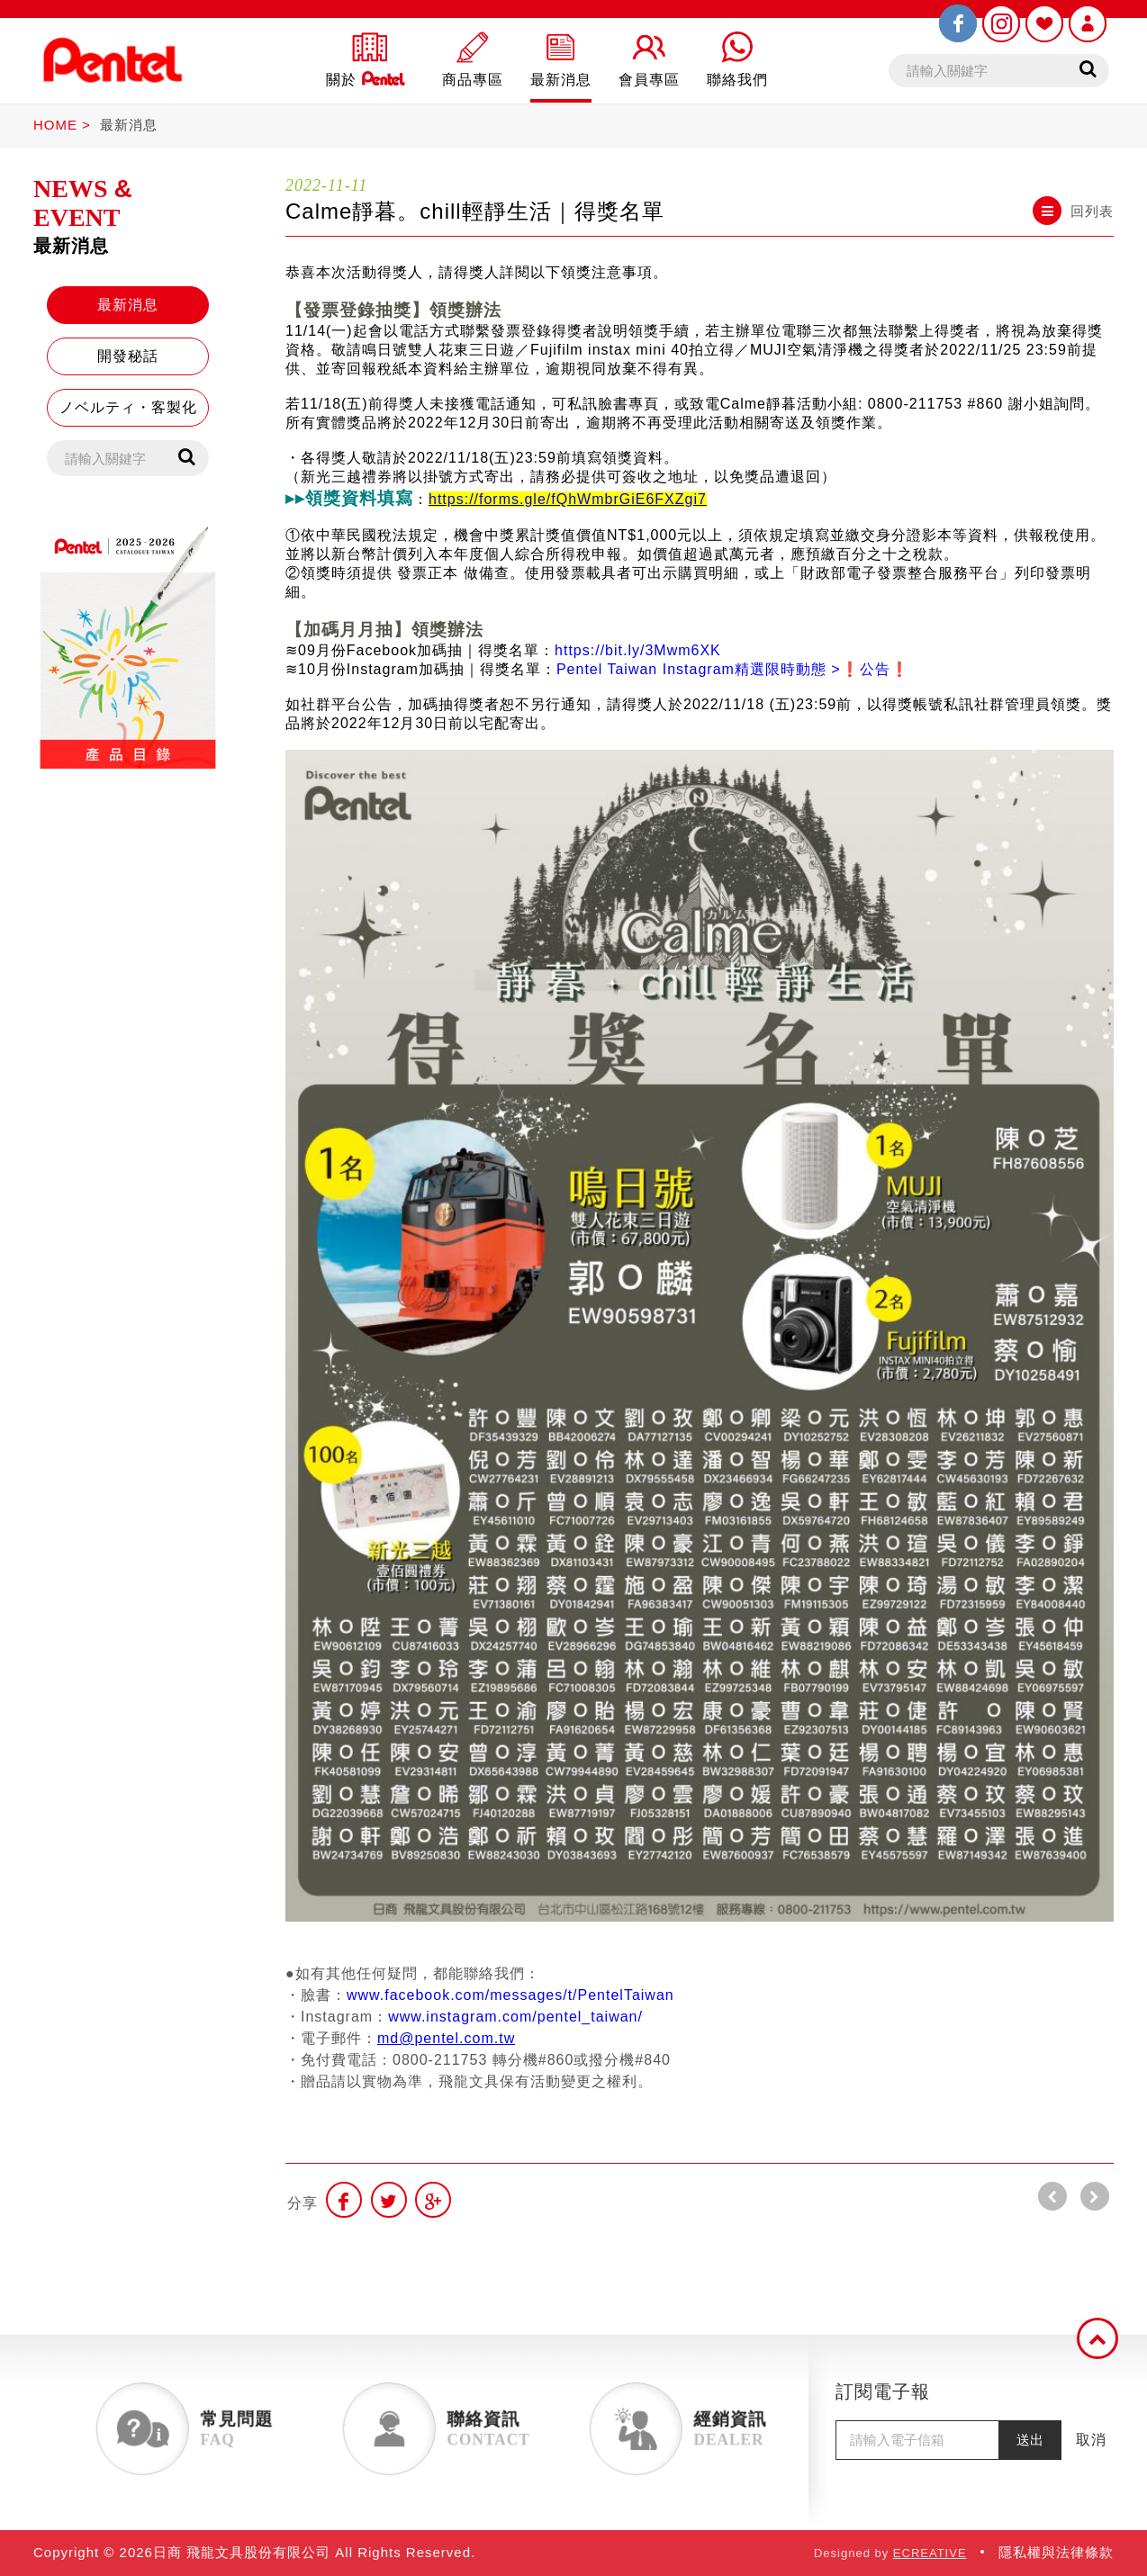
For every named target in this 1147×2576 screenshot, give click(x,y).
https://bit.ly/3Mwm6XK (638, 650)
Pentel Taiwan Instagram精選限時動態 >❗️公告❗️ (732, 669)
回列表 (1073, 210)
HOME (55, 124)
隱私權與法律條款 (1056, 2552)
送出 (1029, 2439)
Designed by (890, 2553)
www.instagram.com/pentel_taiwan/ (515, 2016)
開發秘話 (127, 356)
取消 (1091, 2439)
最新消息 (129, 124)
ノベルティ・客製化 (128, 407)
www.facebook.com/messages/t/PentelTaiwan (510, 1995)
